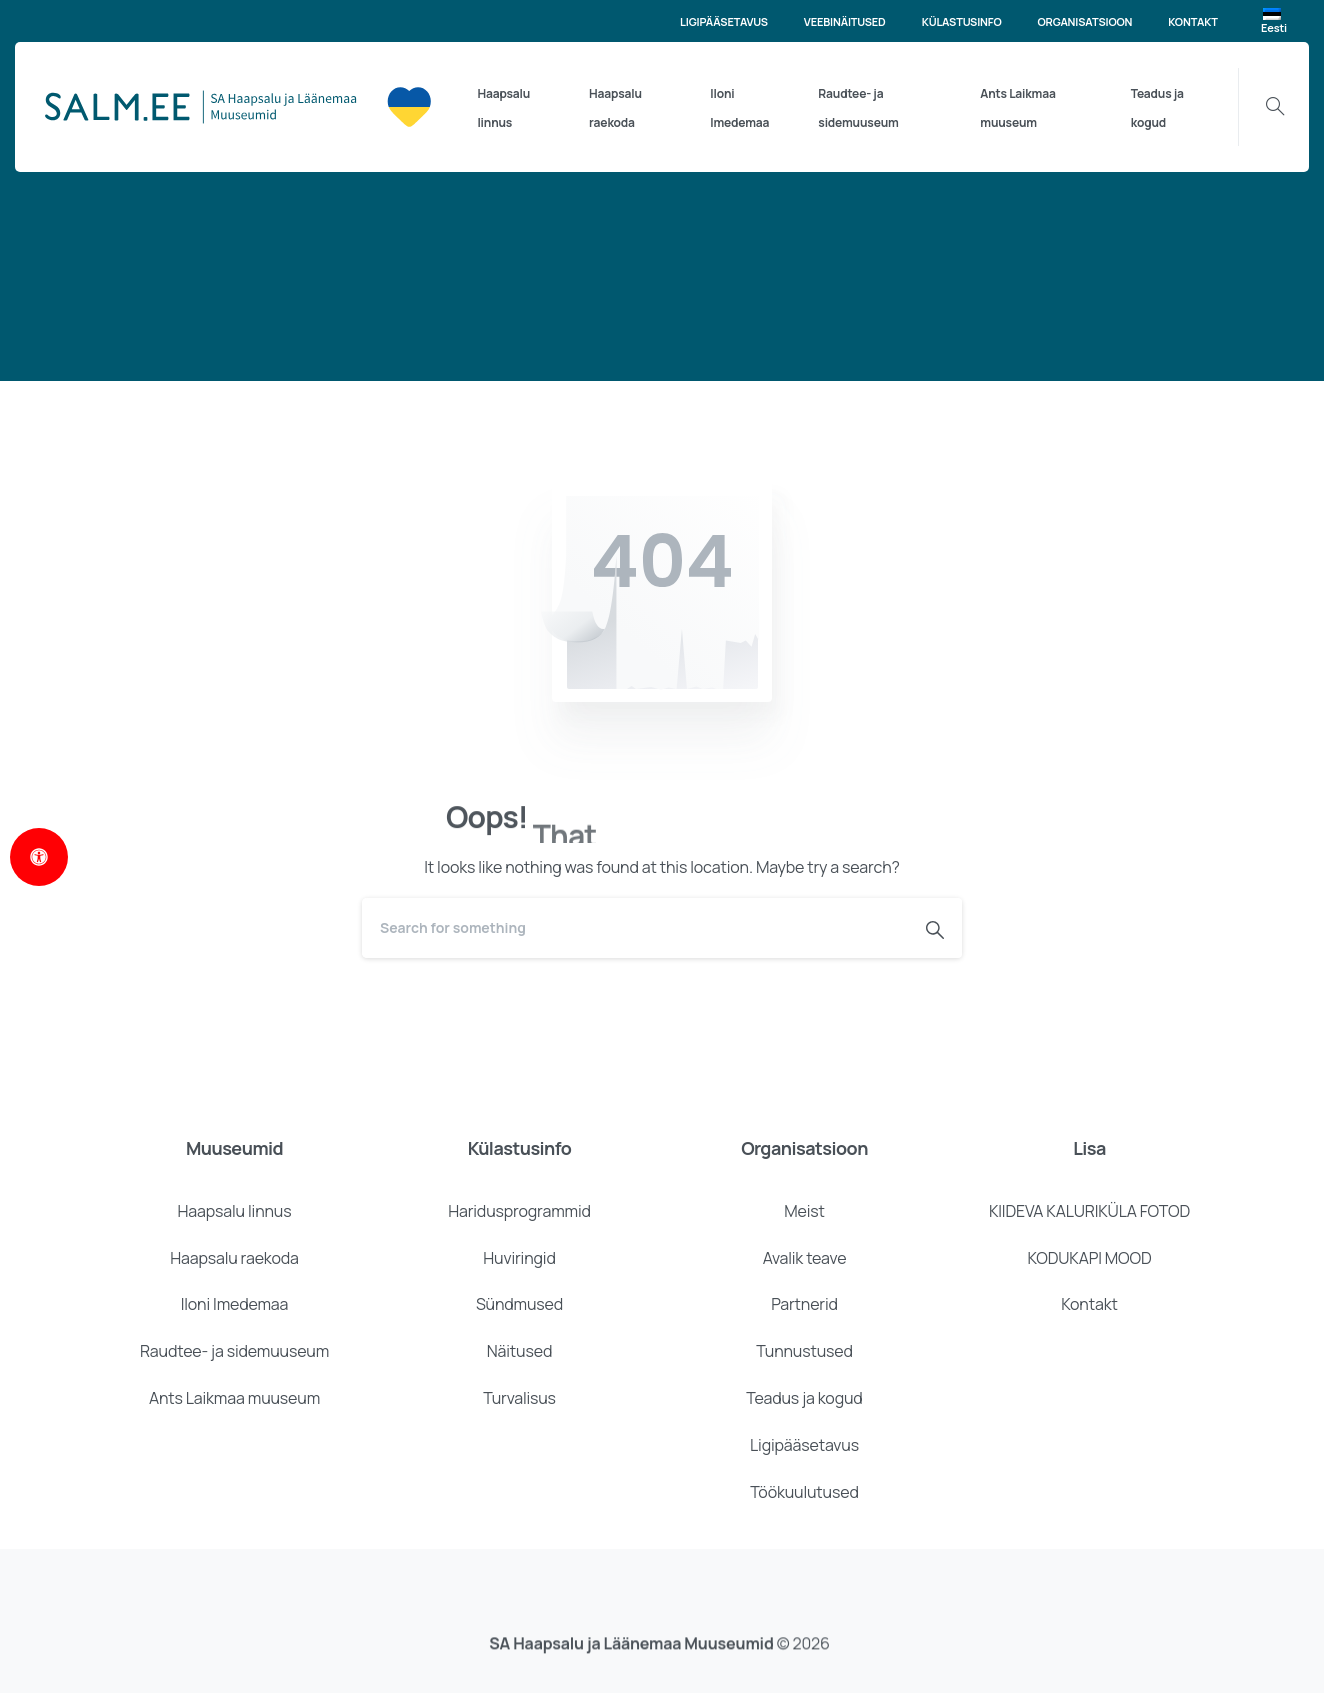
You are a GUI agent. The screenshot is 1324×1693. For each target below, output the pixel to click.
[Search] (635, 928)
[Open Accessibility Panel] (39, 857)
